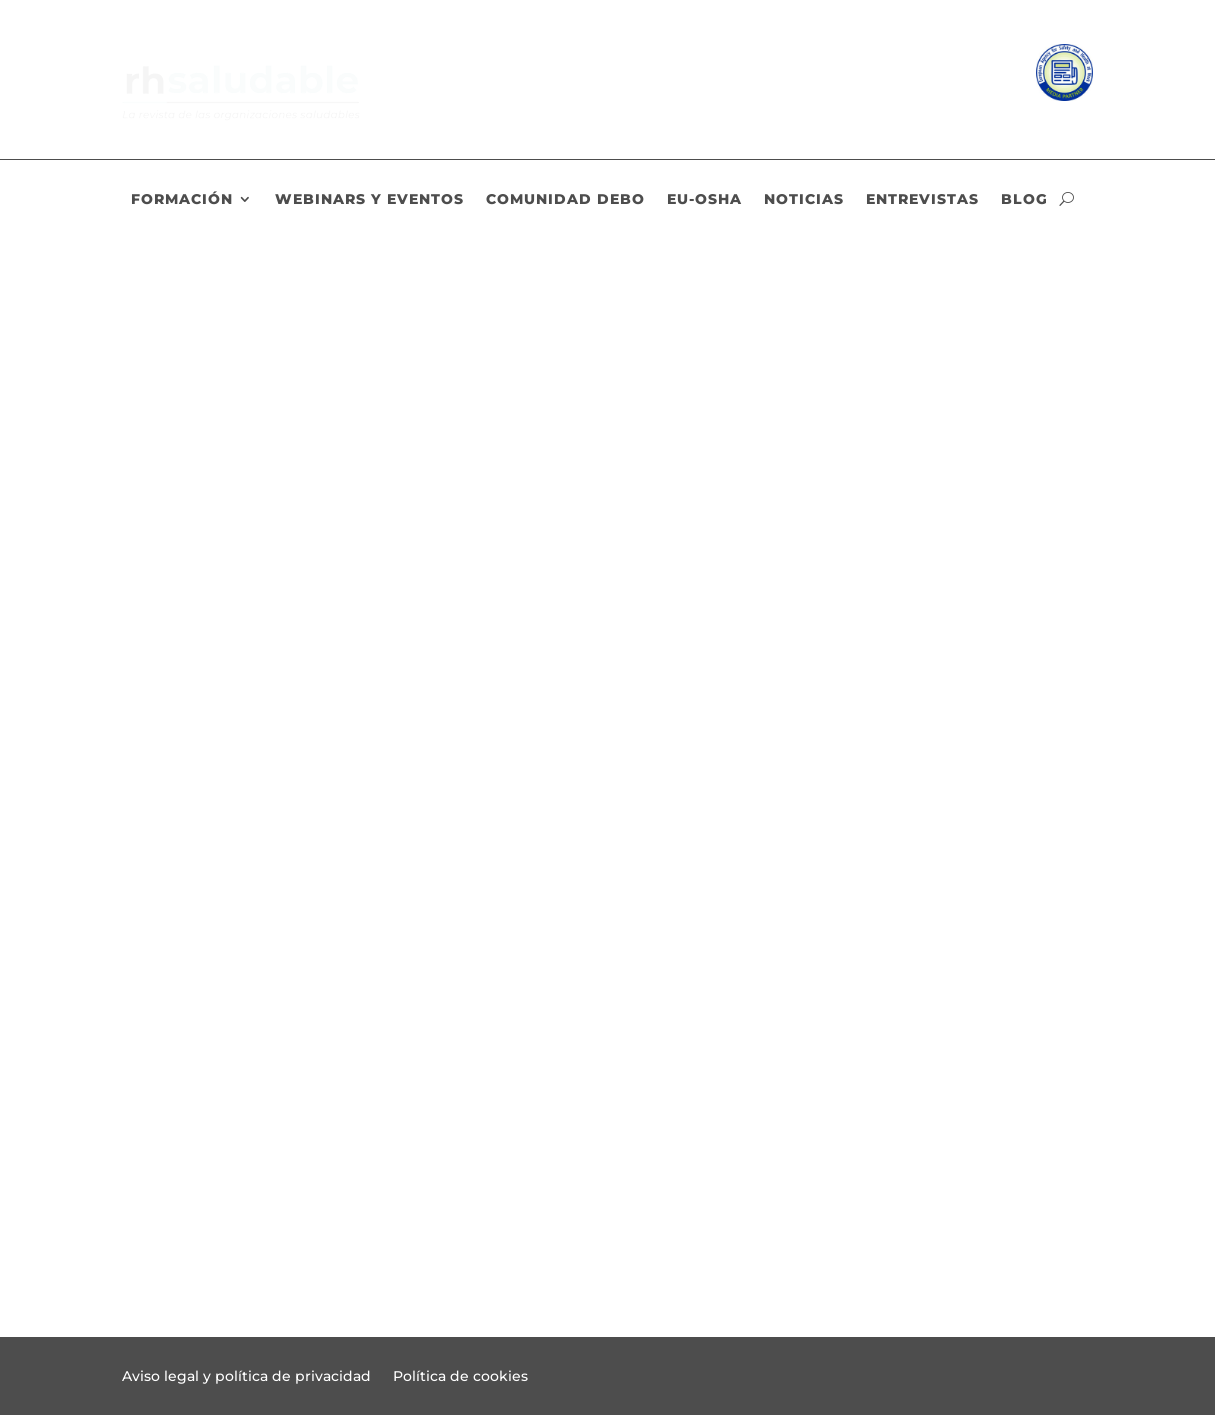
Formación (182, 200)
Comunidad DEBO (565, 200)
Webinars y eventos (369, 200)
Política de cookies (460, 1377)
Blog (1024, 200)
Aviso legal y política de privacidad (246, 1377)
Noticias (804, 200)
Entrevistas (922, 200)
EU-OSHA (704, 200)
